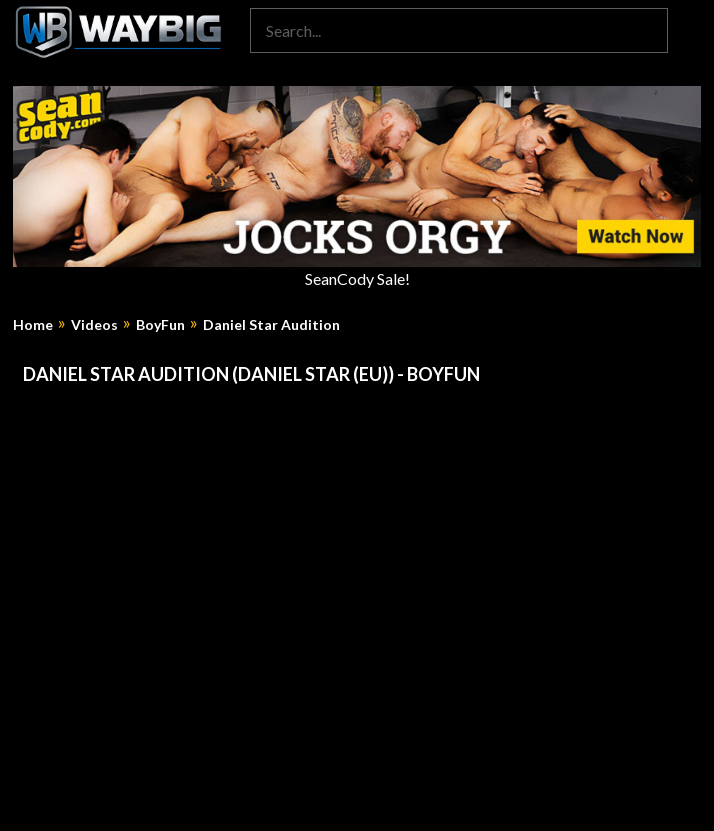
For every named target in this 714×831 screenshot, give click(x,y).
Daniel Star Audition (271, 325)
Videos (94, 325)
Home (33, 325)
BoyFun (160, 325)
